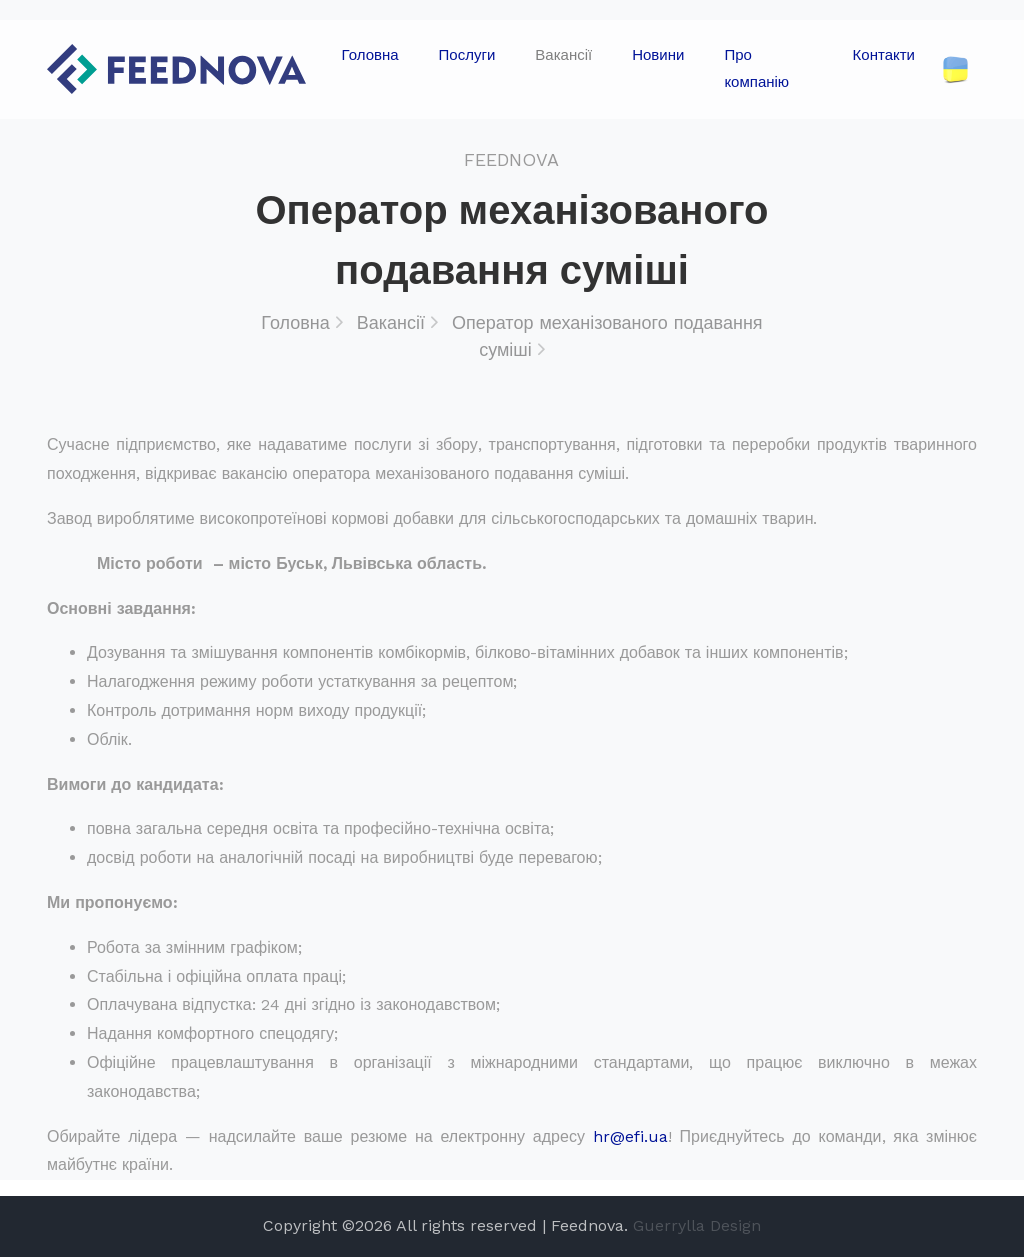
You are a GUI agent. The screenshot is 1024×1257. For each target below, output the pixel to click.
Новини (658, 55)
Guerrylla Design (697, 1225)
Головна (370, 55)
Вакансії (563, 55)
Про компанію (756, 68)
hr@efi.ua (630, 1136)
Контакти (884, 55)
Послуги (467, 55)
